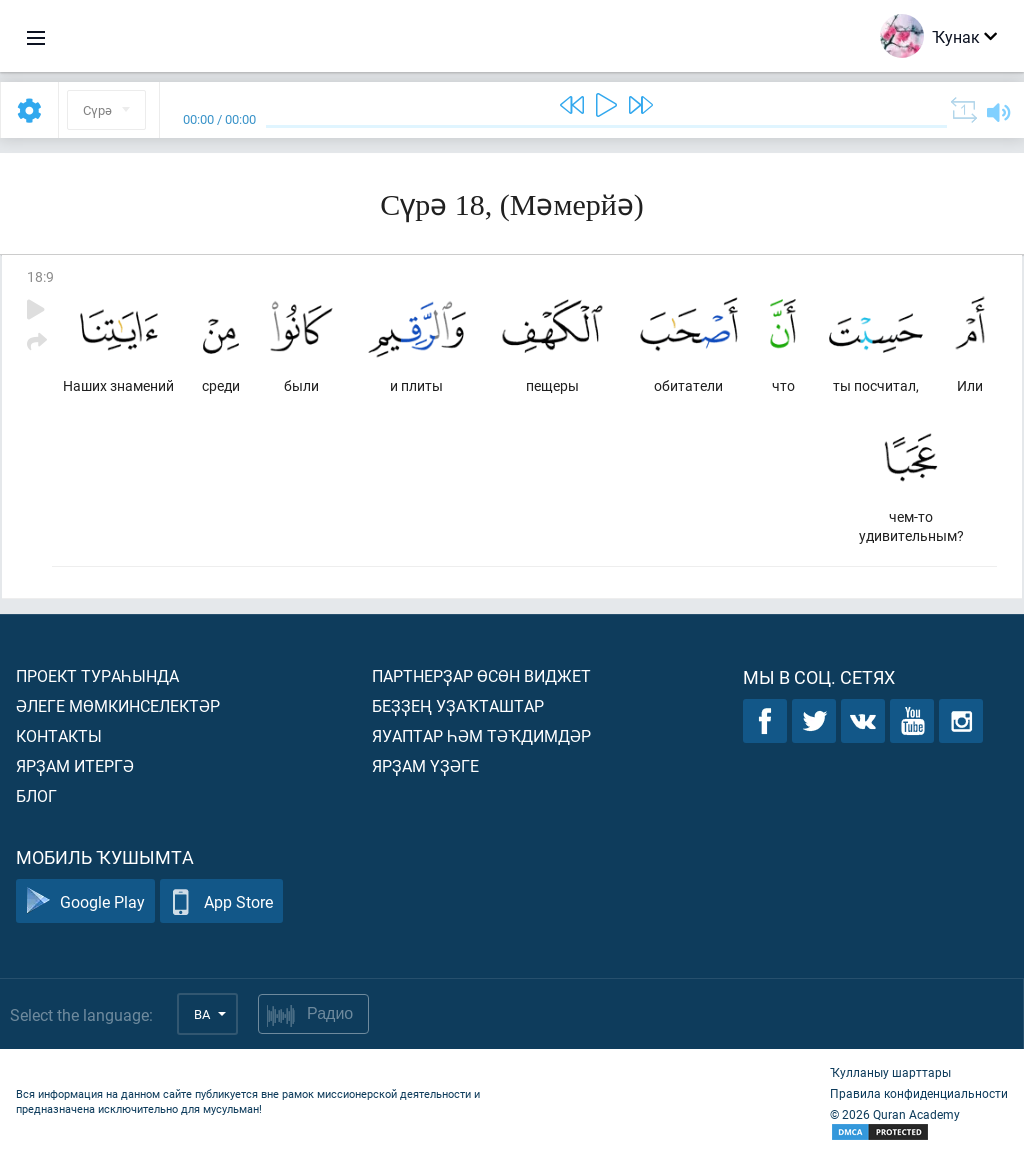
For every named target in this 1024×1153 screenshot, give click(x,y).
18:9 (40, 276)
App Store (221, 901)
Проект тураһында (97, 675)
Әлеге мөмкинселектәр (118, 705)
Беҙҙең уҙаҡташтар (458, 705)
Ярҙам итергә (75, 765)
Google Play (85, 901)
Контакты (59, 735)
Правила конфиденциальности (919, 1093)
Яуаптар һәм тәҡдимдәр (481, 735)
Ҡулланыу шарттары (890, 1072)
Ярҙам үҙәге (425, 765)
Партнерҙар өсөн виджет (481, 675)
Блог (36, 795)
